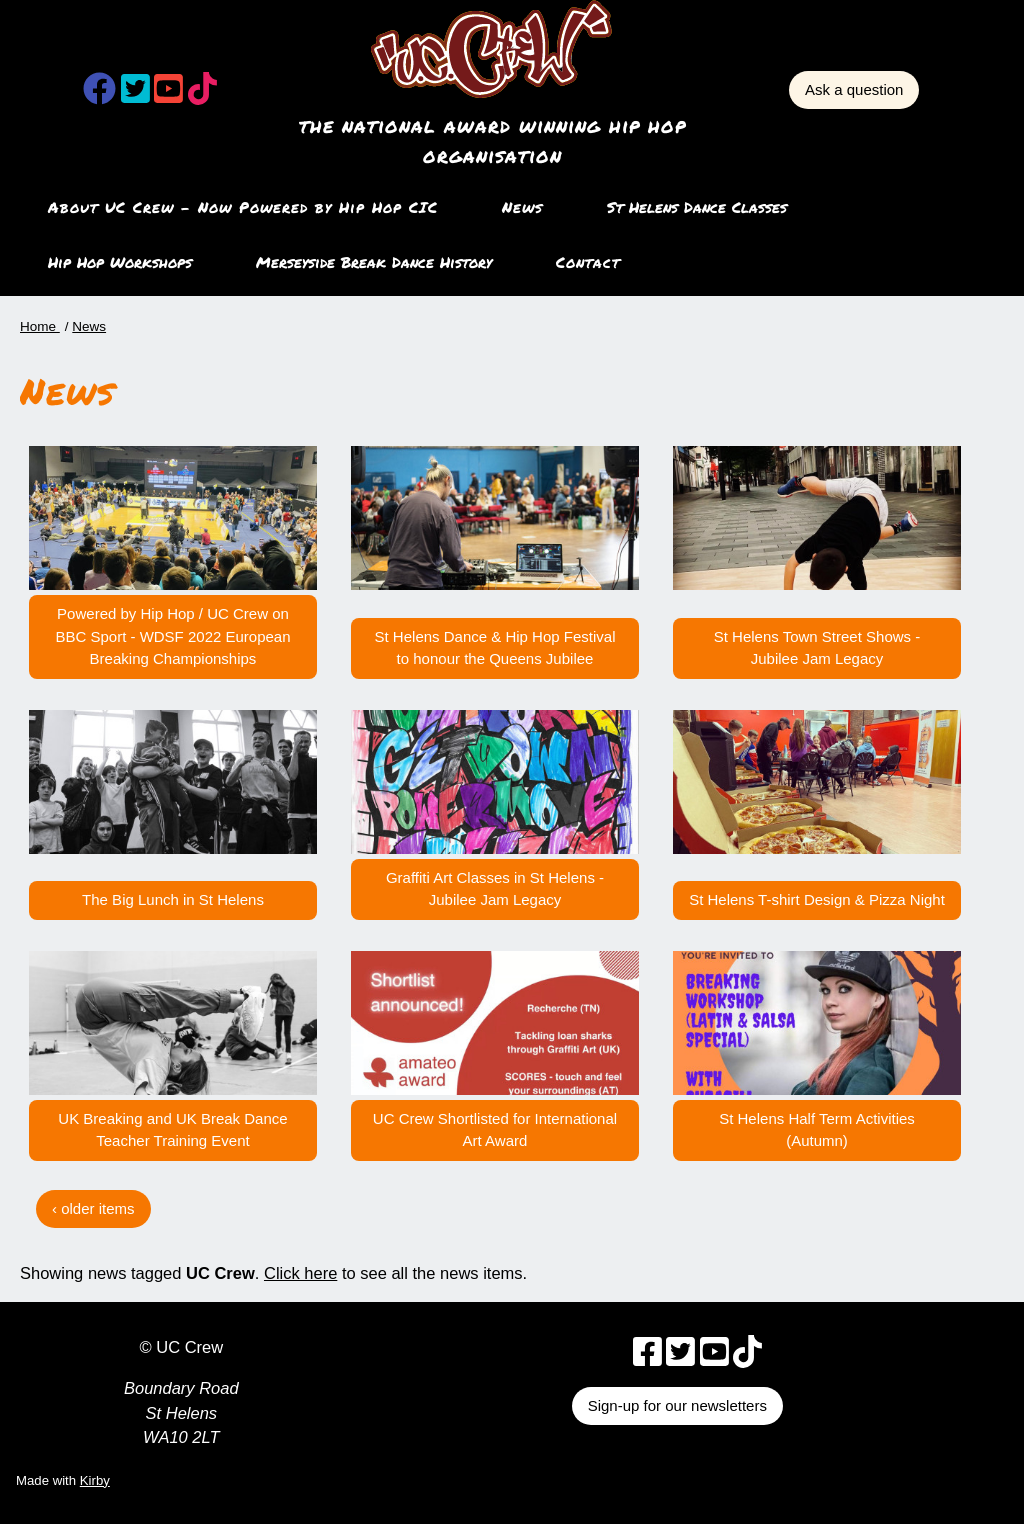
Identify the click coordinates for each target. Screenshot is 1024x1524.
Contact (588, 262)
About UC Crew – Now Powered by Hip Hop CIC (243, 207)
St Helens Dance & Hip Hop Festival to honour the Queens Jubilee (495, 648)
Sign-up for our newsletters (677, 1405)
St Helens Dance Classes (697, 207)
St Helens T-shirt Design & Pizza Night (817, 899)
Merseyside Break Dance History (374, 262)
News (522, 207)
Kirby (95, 1480)
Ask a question (854, 89)
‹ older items (93, 1208)
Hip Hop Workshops (120, 262)
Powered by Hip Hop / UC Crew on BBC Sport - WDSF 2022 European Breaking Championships (172, 636)
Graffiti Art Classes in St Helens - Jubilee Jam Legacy (495, 889)
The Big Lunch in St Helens (173, 899)
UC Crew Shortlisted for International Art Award (495, 1130)
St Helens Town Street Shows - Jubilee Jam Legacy (817, 648)
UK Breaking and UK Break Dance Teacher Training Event (172, 1130)
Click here (300, 1273)
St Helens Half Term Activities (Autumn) (817, 1130)
